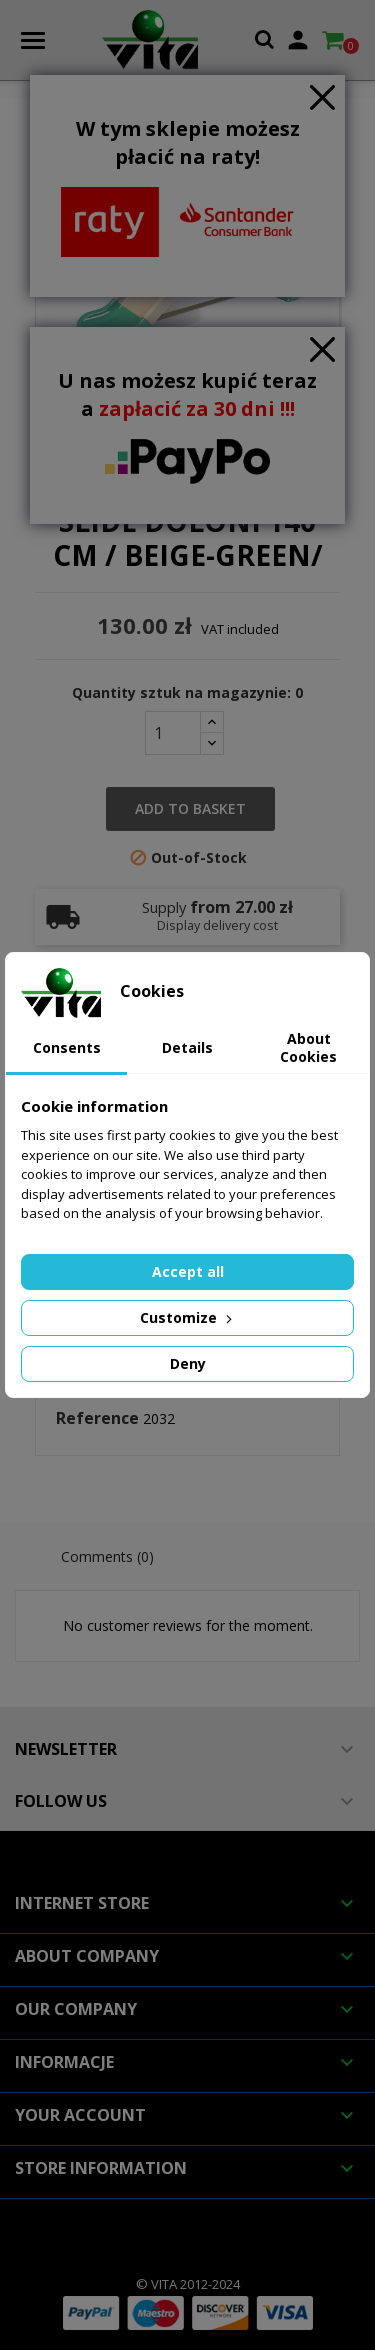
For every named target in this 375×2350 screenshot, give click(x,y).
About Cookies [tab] (308, 1047)
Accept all (188, 1271)
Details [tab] (187, 1047)
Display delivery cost (217, 925)
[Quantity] (173, 733)
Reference (97, 1419)
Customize (188, 1317)
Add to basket (190, 808)
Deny (188, 1363)
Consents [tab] (67, 1047)
